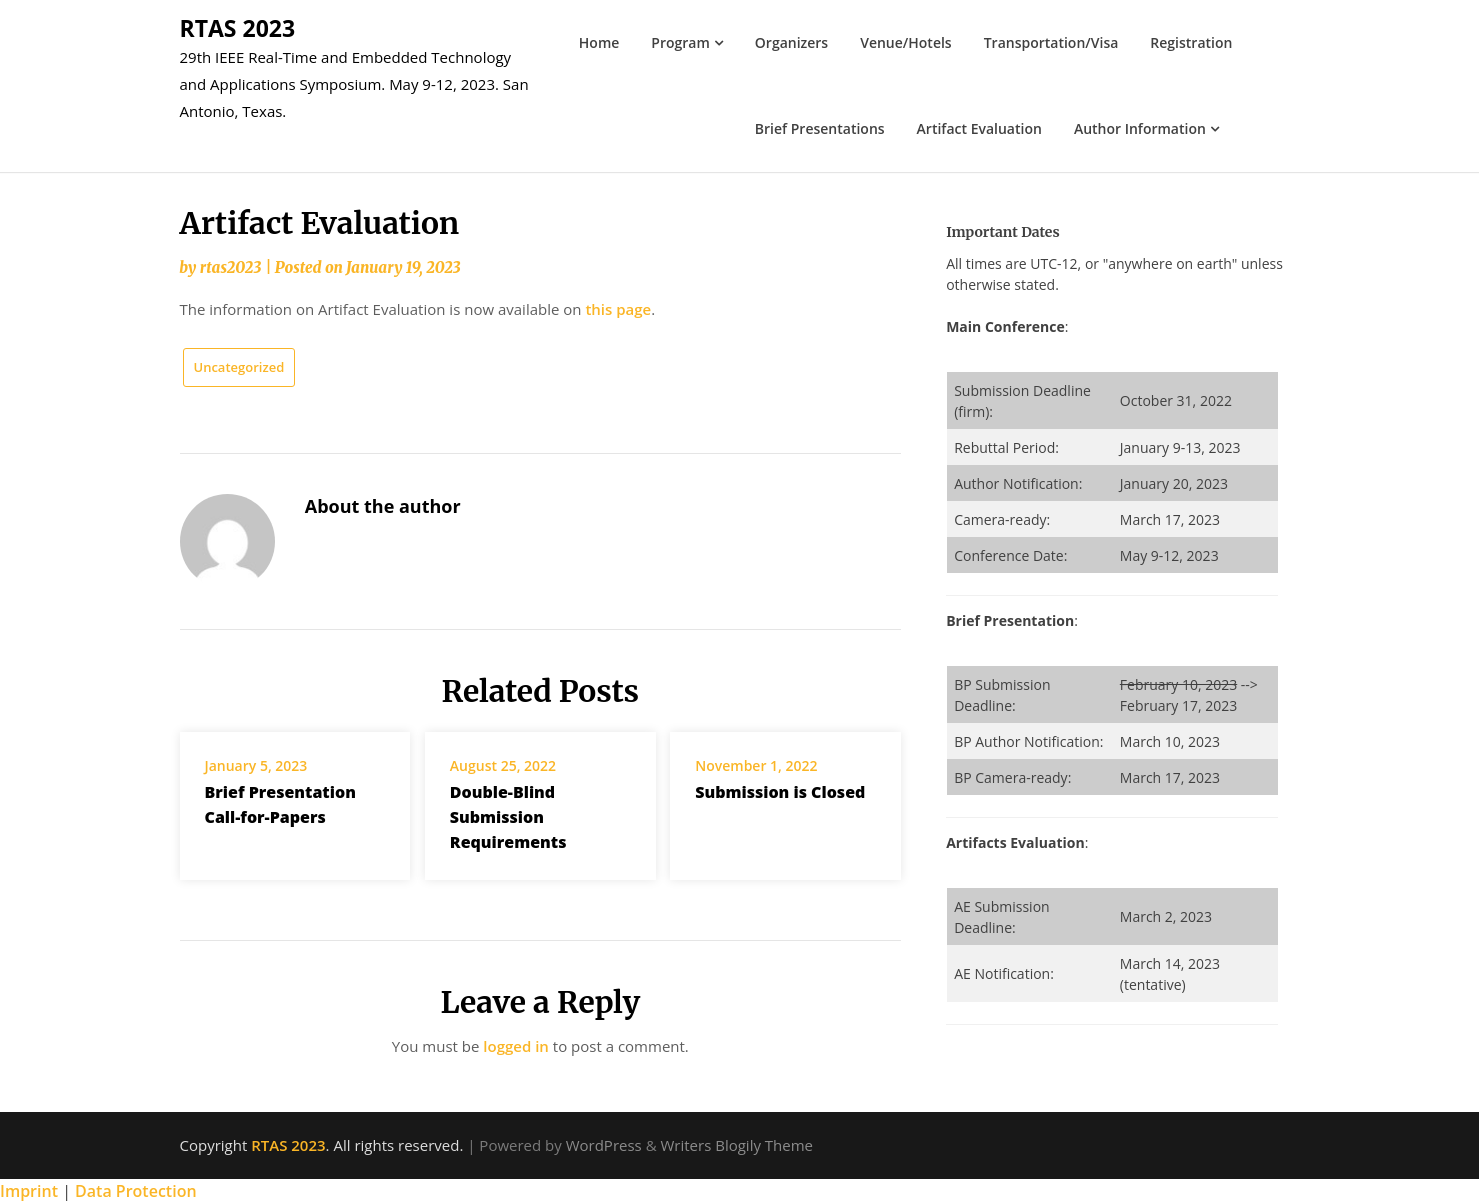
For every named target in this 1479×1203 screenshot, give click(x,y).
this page (618, 309)
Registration (1191, 42)
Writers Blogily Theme (736, 1145)
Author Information (1140, 128)
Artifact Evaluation (979, 128)
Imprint (29, 1191)
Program (680, 42)
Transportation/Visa (1051, 42)
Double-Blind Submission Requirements (508, 817)
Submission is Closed (780, 792)
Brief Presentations (820, 128)
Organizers (791, 42)
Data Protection (136, 1191)
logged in (516, 1046)
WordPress (604, 1145)
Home (599, 42)
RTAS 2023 (238, 28)
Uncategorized (239, 367)
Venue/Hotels (906, 42)
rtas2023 (231, 267)
